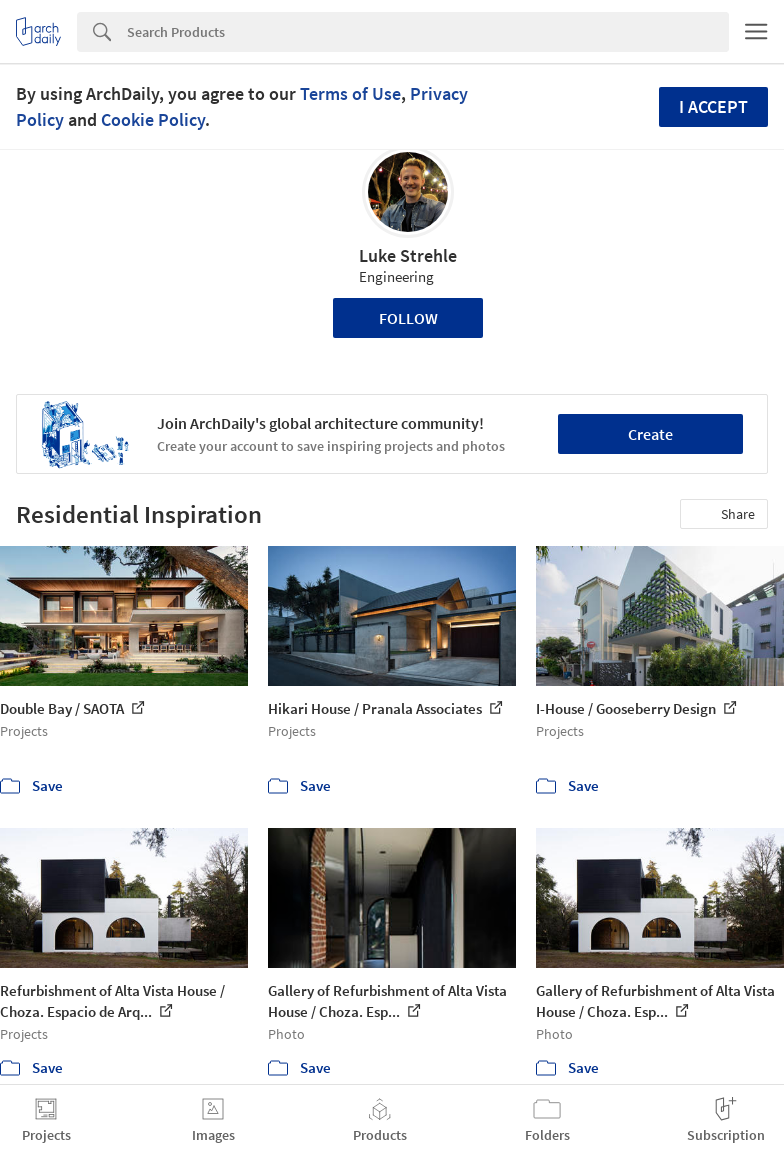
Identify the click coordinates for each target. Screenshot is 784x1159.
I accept (713, 106)
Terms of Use (350, 93)
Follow (408, 318)
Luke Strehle (408, 255)
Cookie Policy (153, 119)
